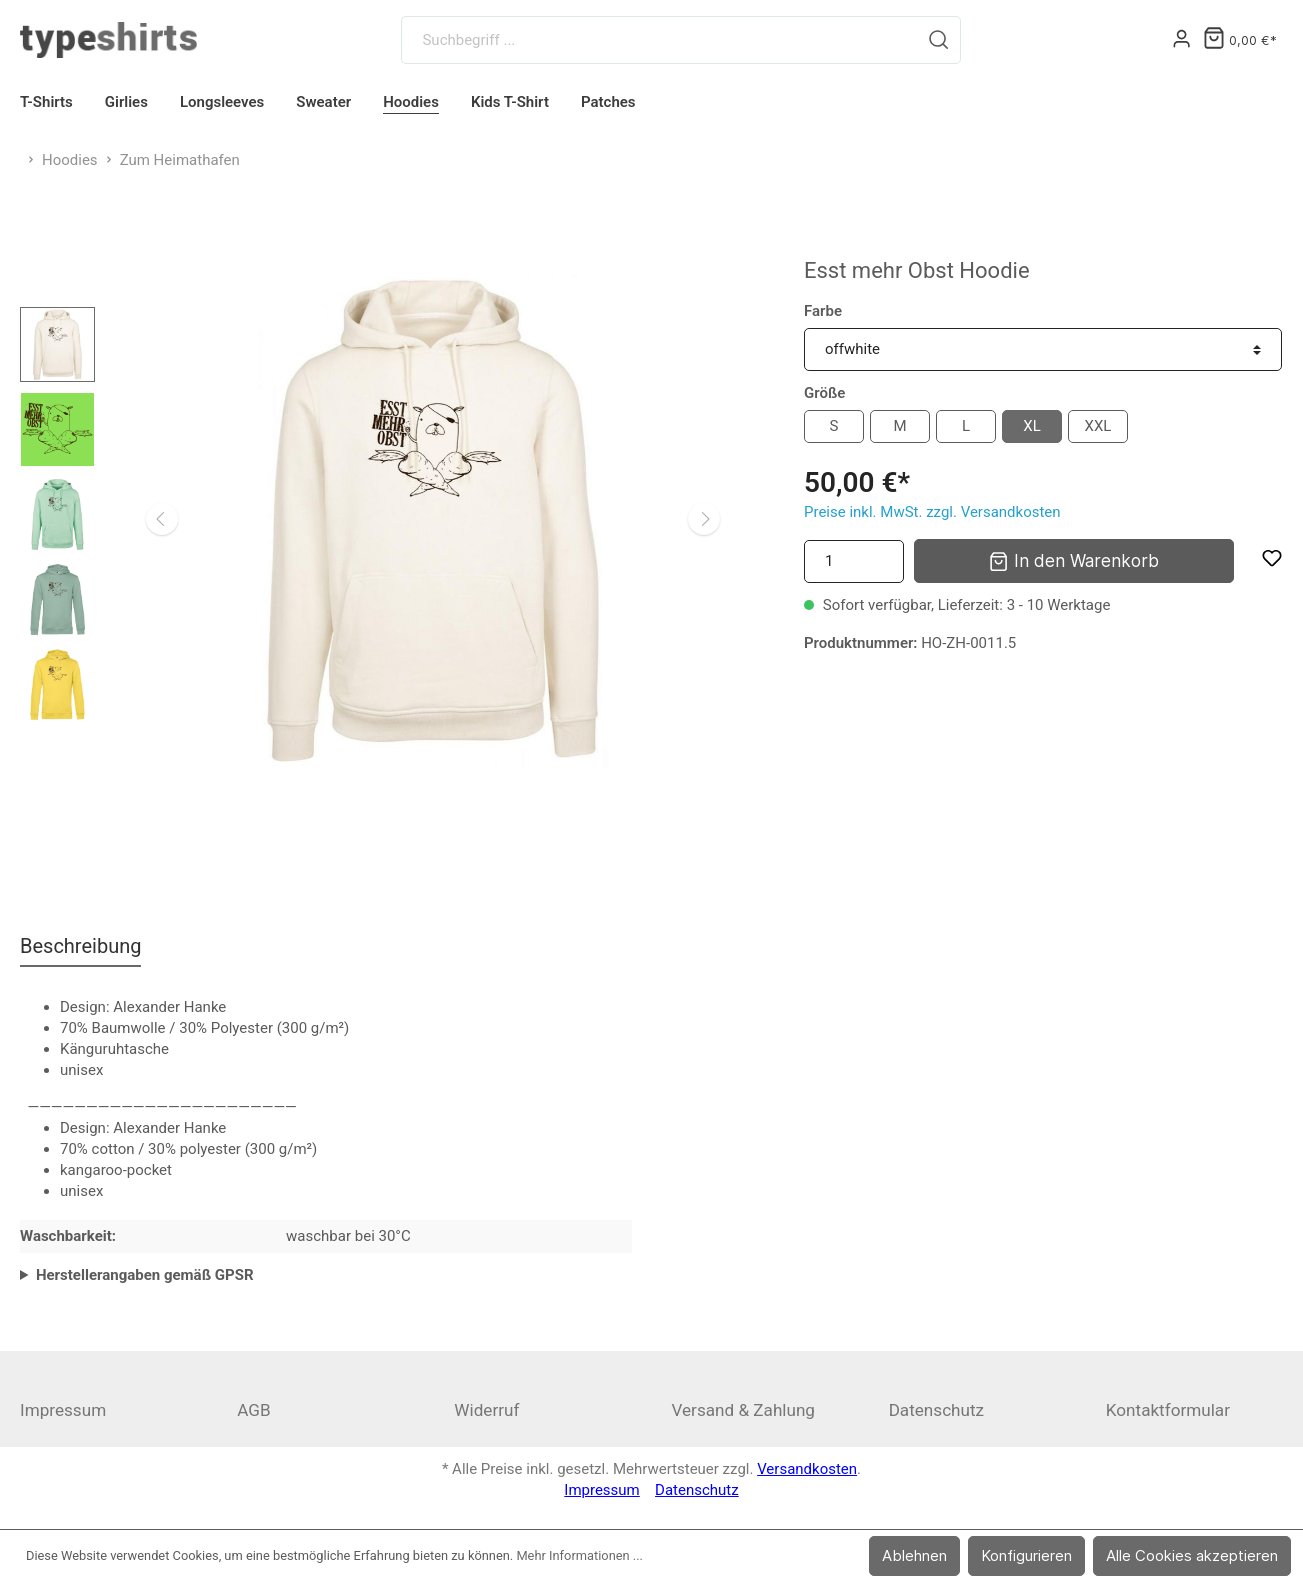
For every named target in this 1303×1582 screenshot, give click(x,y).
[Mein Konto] (1181, 40)
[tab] (80, 945)
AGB (253, 1410)
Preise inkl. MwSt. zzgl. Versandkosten (932, 512)
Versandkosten (807, 1469)
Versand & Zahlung (743, 1410)
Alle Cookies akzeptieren (1192, 1555)
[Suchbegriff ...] (659, 40)
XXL (1098, 426)
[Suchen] (939, 40)
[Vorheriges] (162, 519)
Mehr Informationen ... (579, 1555)
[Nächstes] (704, 519)
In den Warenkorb (1073, 559)
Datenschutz (936, 1410)
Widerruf (486, 1410)
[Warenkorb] (1240, 40)
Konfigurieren (1026, 1555)
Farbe (823, 311)
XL (1031, 426)
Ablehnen (914, 1555)
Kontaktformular (1168, 1410)
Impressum (63, 1410)
